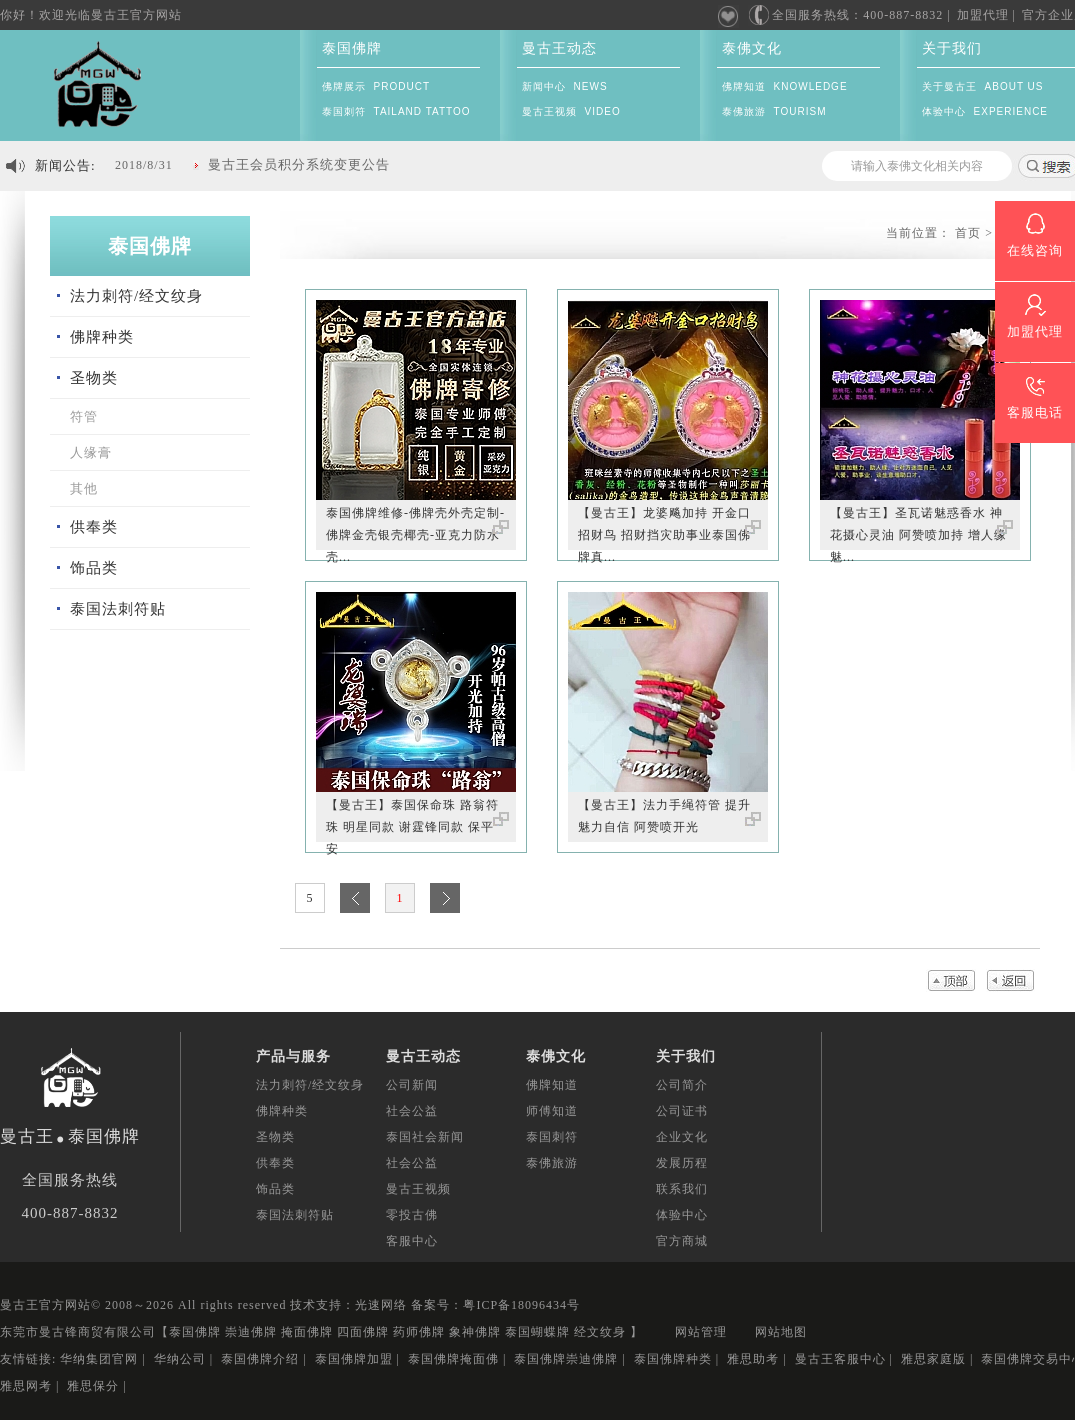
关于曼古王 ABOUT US (983, 86)
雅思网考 (26, 1386)
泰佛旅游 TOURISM (774, 111)
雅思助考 (753, 1359)
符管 (84, 416)
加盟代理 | (986, 15)
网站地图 (781, 1332)
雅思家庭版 (933, 1359)
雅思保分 (93, 1386)
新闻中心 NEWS (565, 86)
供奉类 (94, 527)
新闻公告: (65, 165)
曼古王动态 (559, 48)
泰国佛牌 (352, 48)
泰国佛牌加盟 (354, 1359)
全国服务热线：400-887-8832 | (849, 15)
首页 (968, 233)
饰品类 (94, 568)
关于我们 (952, 48)
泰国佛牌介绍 (260, 1359)
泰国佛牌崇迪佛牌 (566, 1359)
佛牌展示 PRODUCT (376, 86)
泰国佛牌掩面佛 (453, 1359)
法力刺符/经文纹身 (136, 296)
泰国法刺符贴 (118, 609)
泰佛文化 (752, 48)
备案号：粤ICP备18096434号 (495, 1305)
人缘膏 (91, 452)
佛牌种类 (102, 337)
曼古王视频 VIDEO (571, 111)
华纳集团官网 (99, 1359)
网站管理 (701, 1332)
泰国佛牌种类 (673, 1359)
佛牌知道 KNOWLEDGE (785, 86)
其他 (84, 488)
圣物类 (94, 378)
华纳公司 (180, 1359)
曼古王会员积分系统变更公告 (299, 164)
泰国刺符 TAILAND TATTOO (396, 111)
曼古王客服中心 (840, 1359)
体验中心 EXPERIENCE (985, 111)
